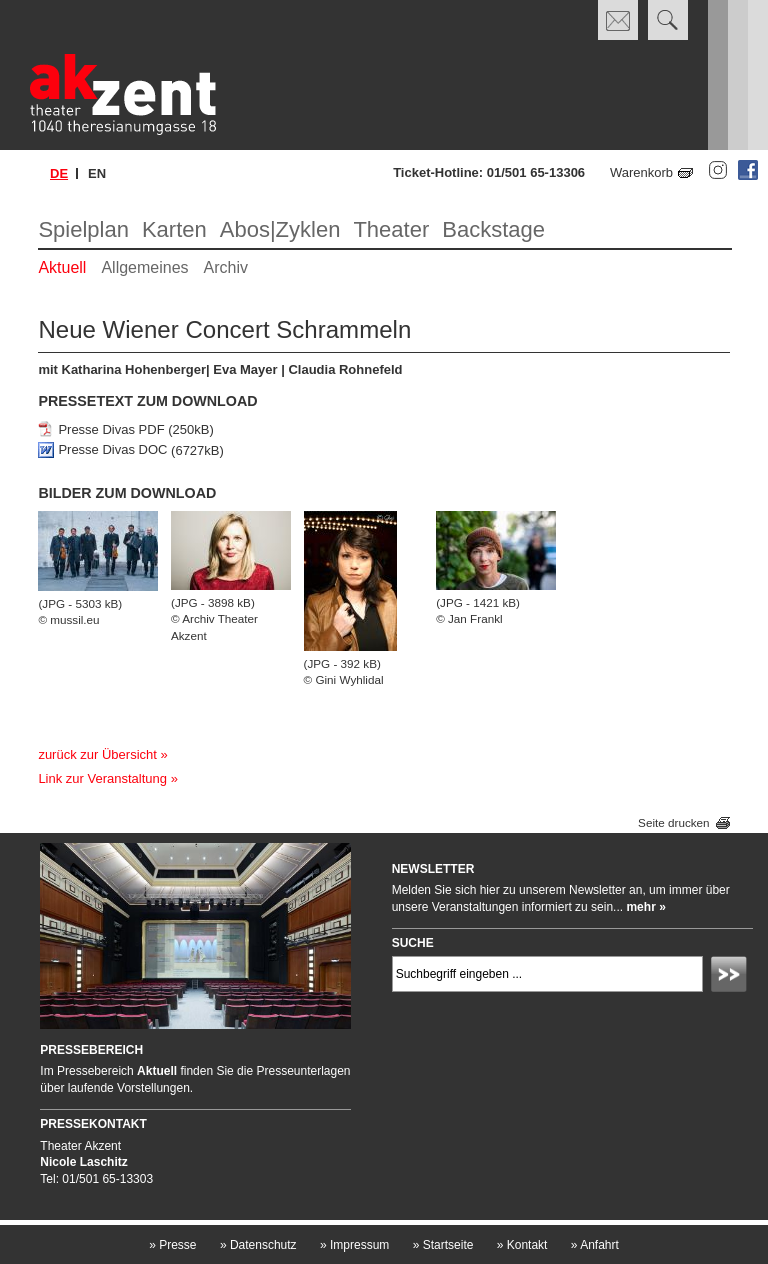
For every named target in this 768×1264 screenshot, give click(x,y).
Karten (174, 229)
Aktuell (62, 267)
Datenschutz (258, 1245)
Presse (172, 1245)
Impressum (354, 1245)
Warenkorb (641, 172)
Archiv (226, 267)
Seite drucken (673, 823)
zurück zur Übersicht (97, 754)
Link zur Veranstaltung (102, 778)
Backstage (493, 229)
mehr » (645, 907)
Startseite (443, 1245)
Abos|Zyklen (280, 229)
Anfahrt (595, 1245)
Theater (391, 229)
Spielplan (83, 229)
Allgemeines (144, 267)
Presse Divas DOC (112, 450)
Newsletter (433, 869)
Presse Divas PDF (111, 429)
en (97, 173)
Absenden (732, 977)
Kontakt (522, 1245)
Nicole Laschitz (83, 1162)
